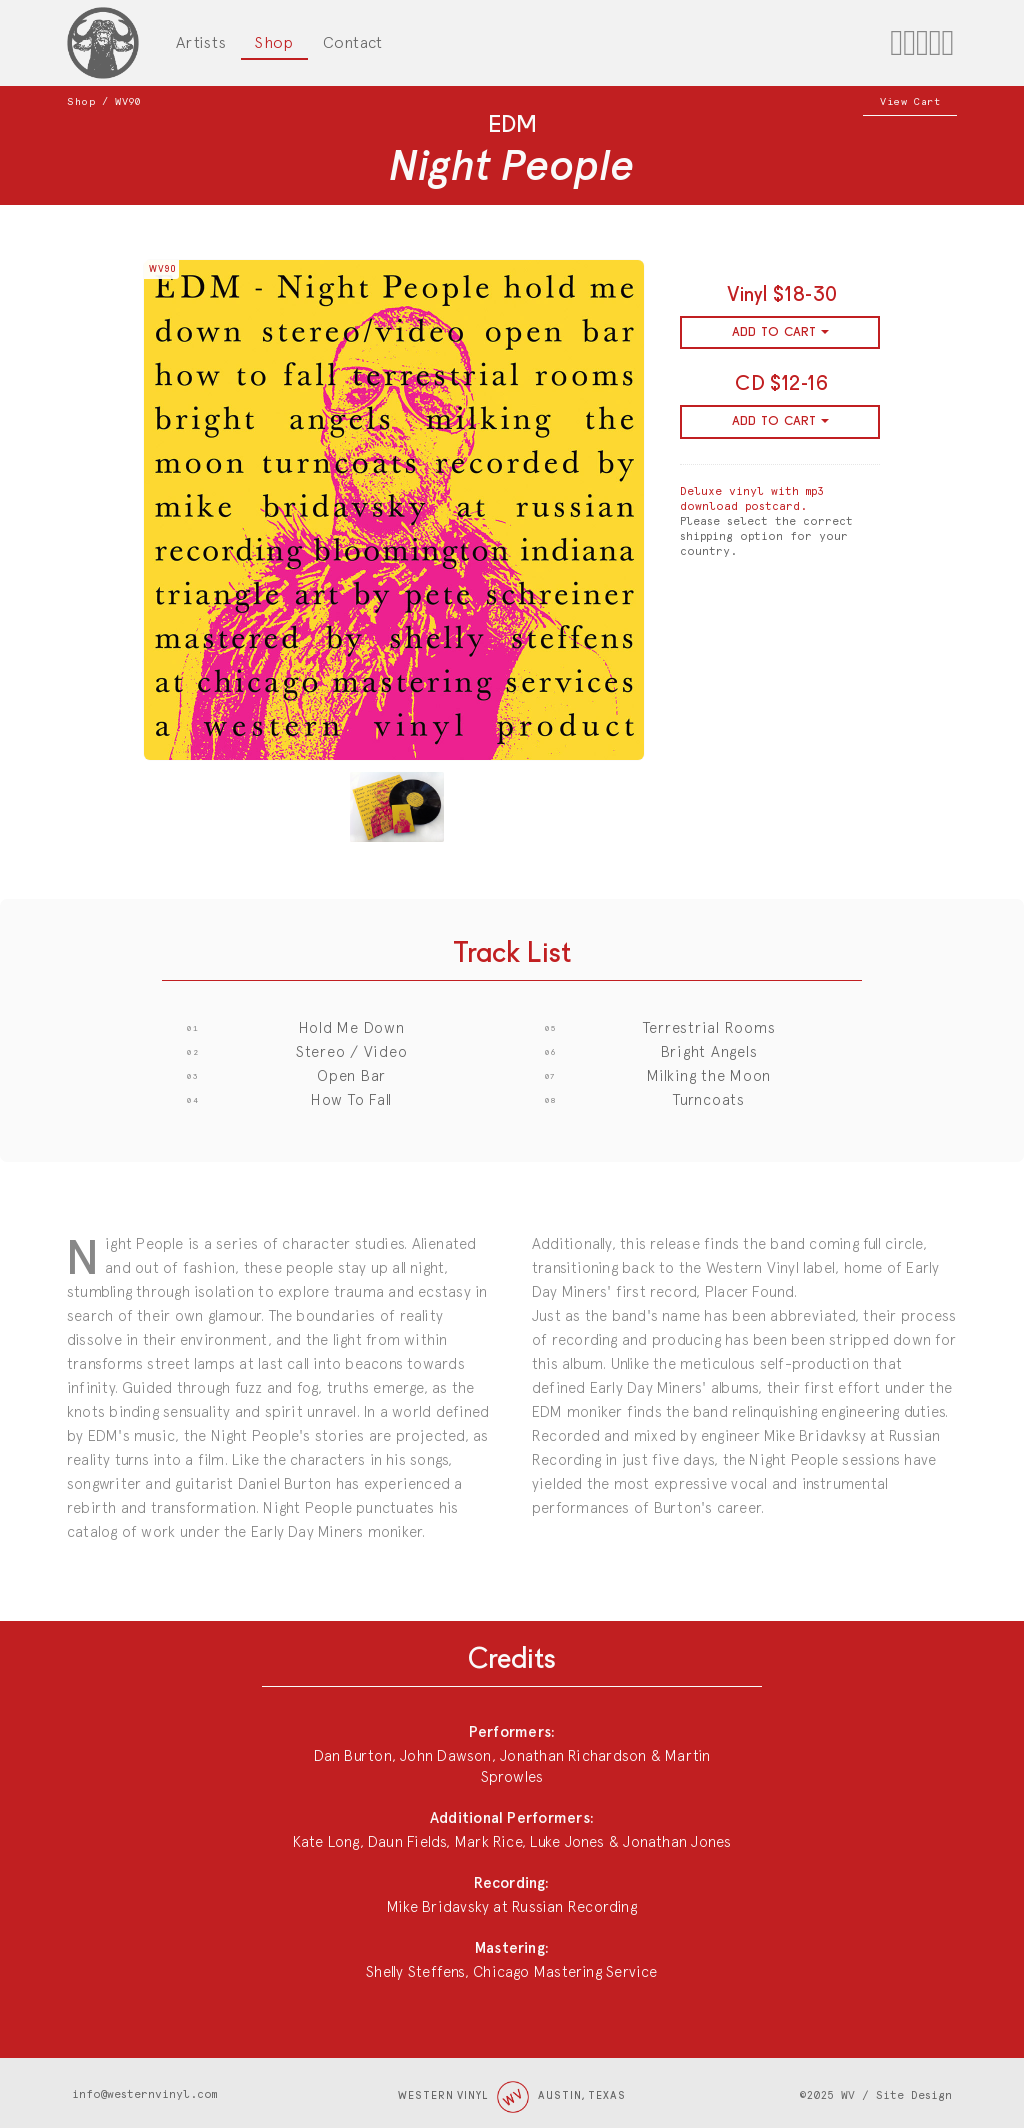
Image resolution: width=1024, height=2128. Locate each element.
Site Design (914, 2095)
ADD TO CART (780, 332)
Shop (274, 42)
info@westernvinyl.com (144, 2094)
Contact (353, 42)
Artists (201, 42)
